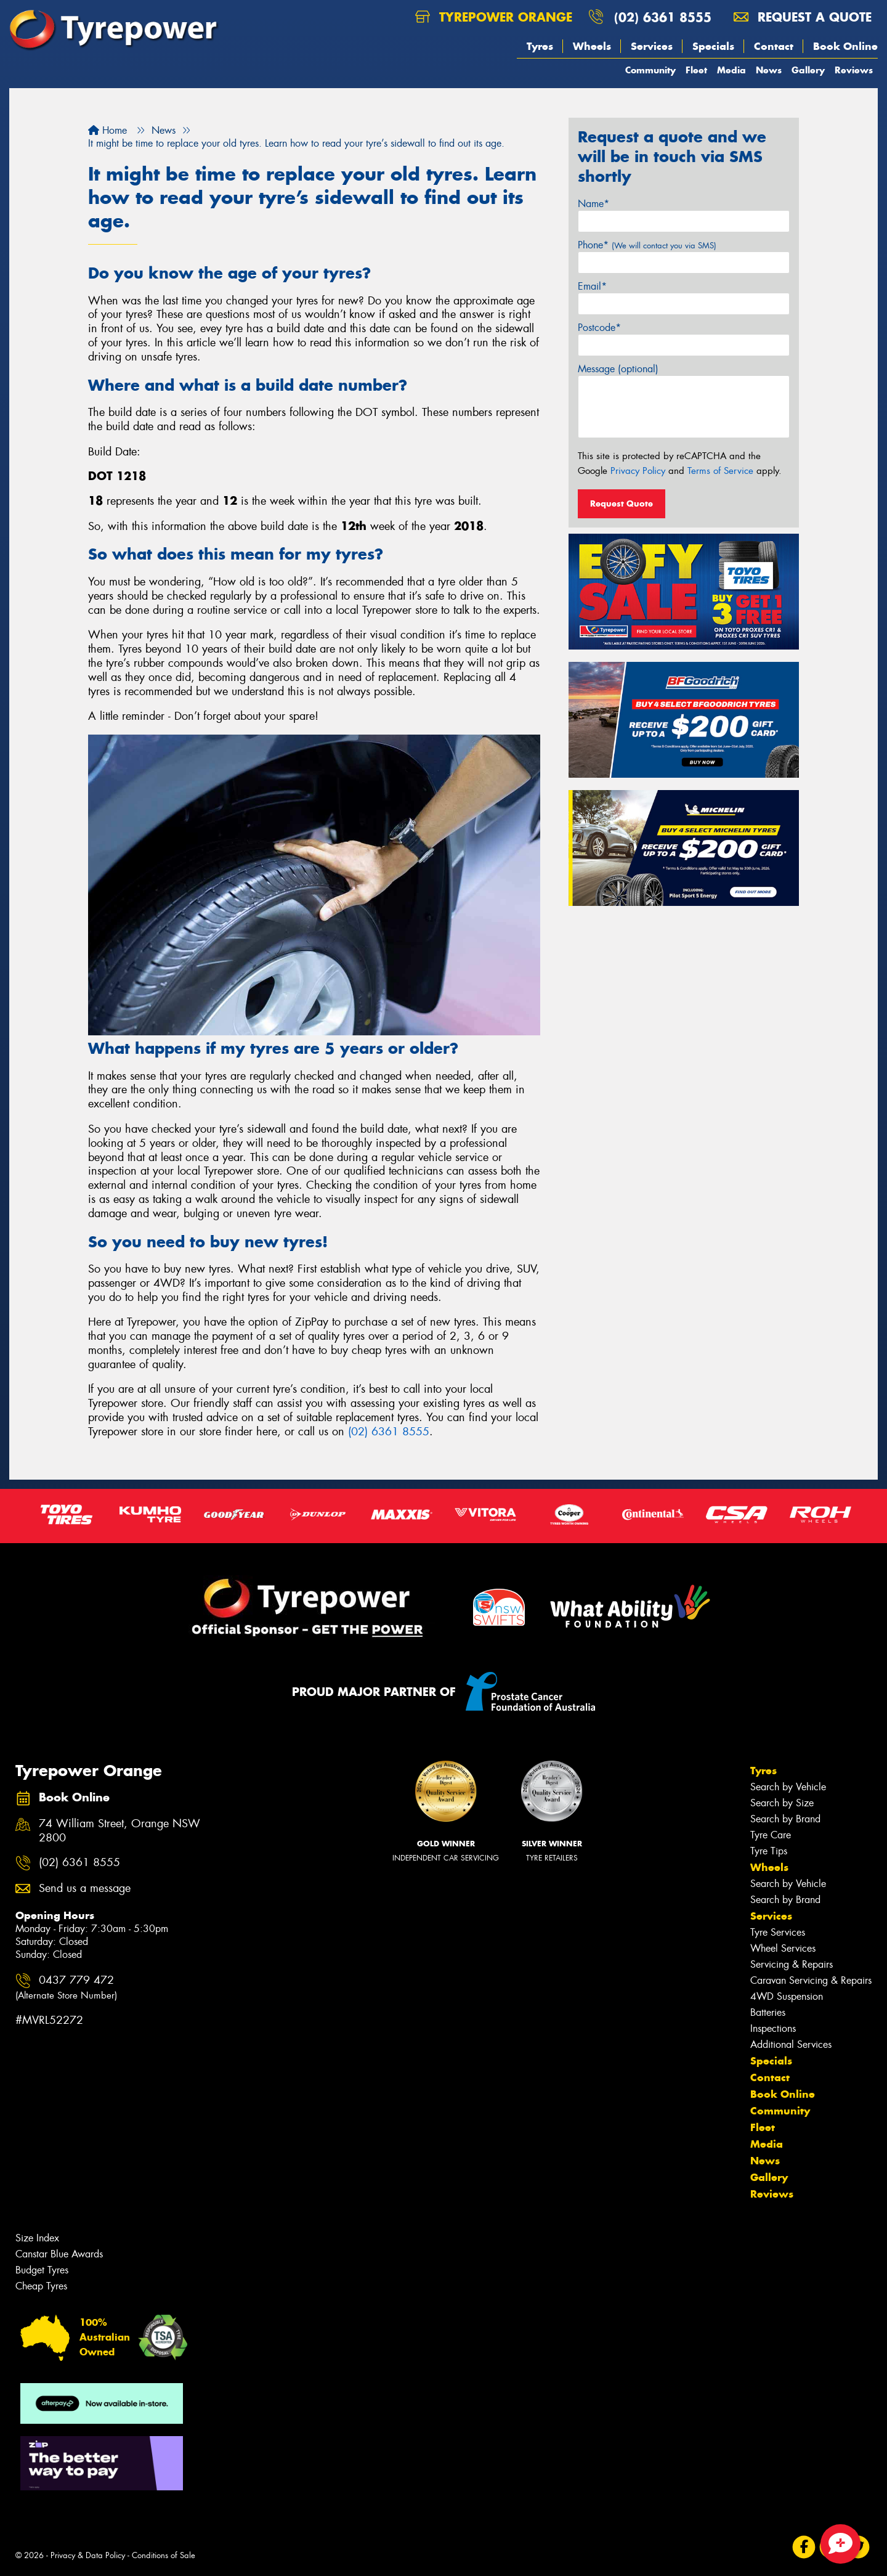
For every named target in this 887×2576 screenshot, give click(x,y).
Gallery (808, 70)
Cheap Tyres (41, 2286)
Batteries (767, 2012)
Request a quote (803, 17)
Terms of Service (720, 471)
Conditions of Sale (163, 2555)
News (769, 70)
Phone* (647, 244)
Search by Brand (785, 1818)
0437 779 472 (66, 1987)
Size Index (37, 2238)
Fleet (696, 70)
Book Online (845, 46)
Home (107, 130)
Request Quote (621, 503)
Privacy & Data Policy (88, 2555)
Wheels (592, 46)
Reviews (854, 70)
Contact (773, 46)
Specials (713, 46)
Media (731, 70)
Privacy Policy (637, 471)
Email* (592, 286)
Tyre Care (770, 1834)
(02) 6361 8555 (662, 17)
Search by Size (782, 1802)
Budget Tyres (41, 2270)
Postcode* (599, 327)
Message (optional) (618, 368)
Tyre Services (777, 1932)
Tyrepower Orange (493, 17)
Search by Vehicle (788, 1786)
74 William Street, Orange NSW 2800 (119, 1831)
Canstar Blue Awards (59, 2254)
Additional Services (791, 2044)
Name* (593, 203)
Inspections (773, 2028)
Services (652, 46)
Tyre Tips (768, 1850)
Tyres (540, 46)
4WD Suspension (786, 1996)
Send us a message (85, 1888)
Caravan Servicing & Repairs (811, 1980)
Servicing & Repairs (791, 1964)
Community (650, 70)
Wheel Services (783, 1948)
